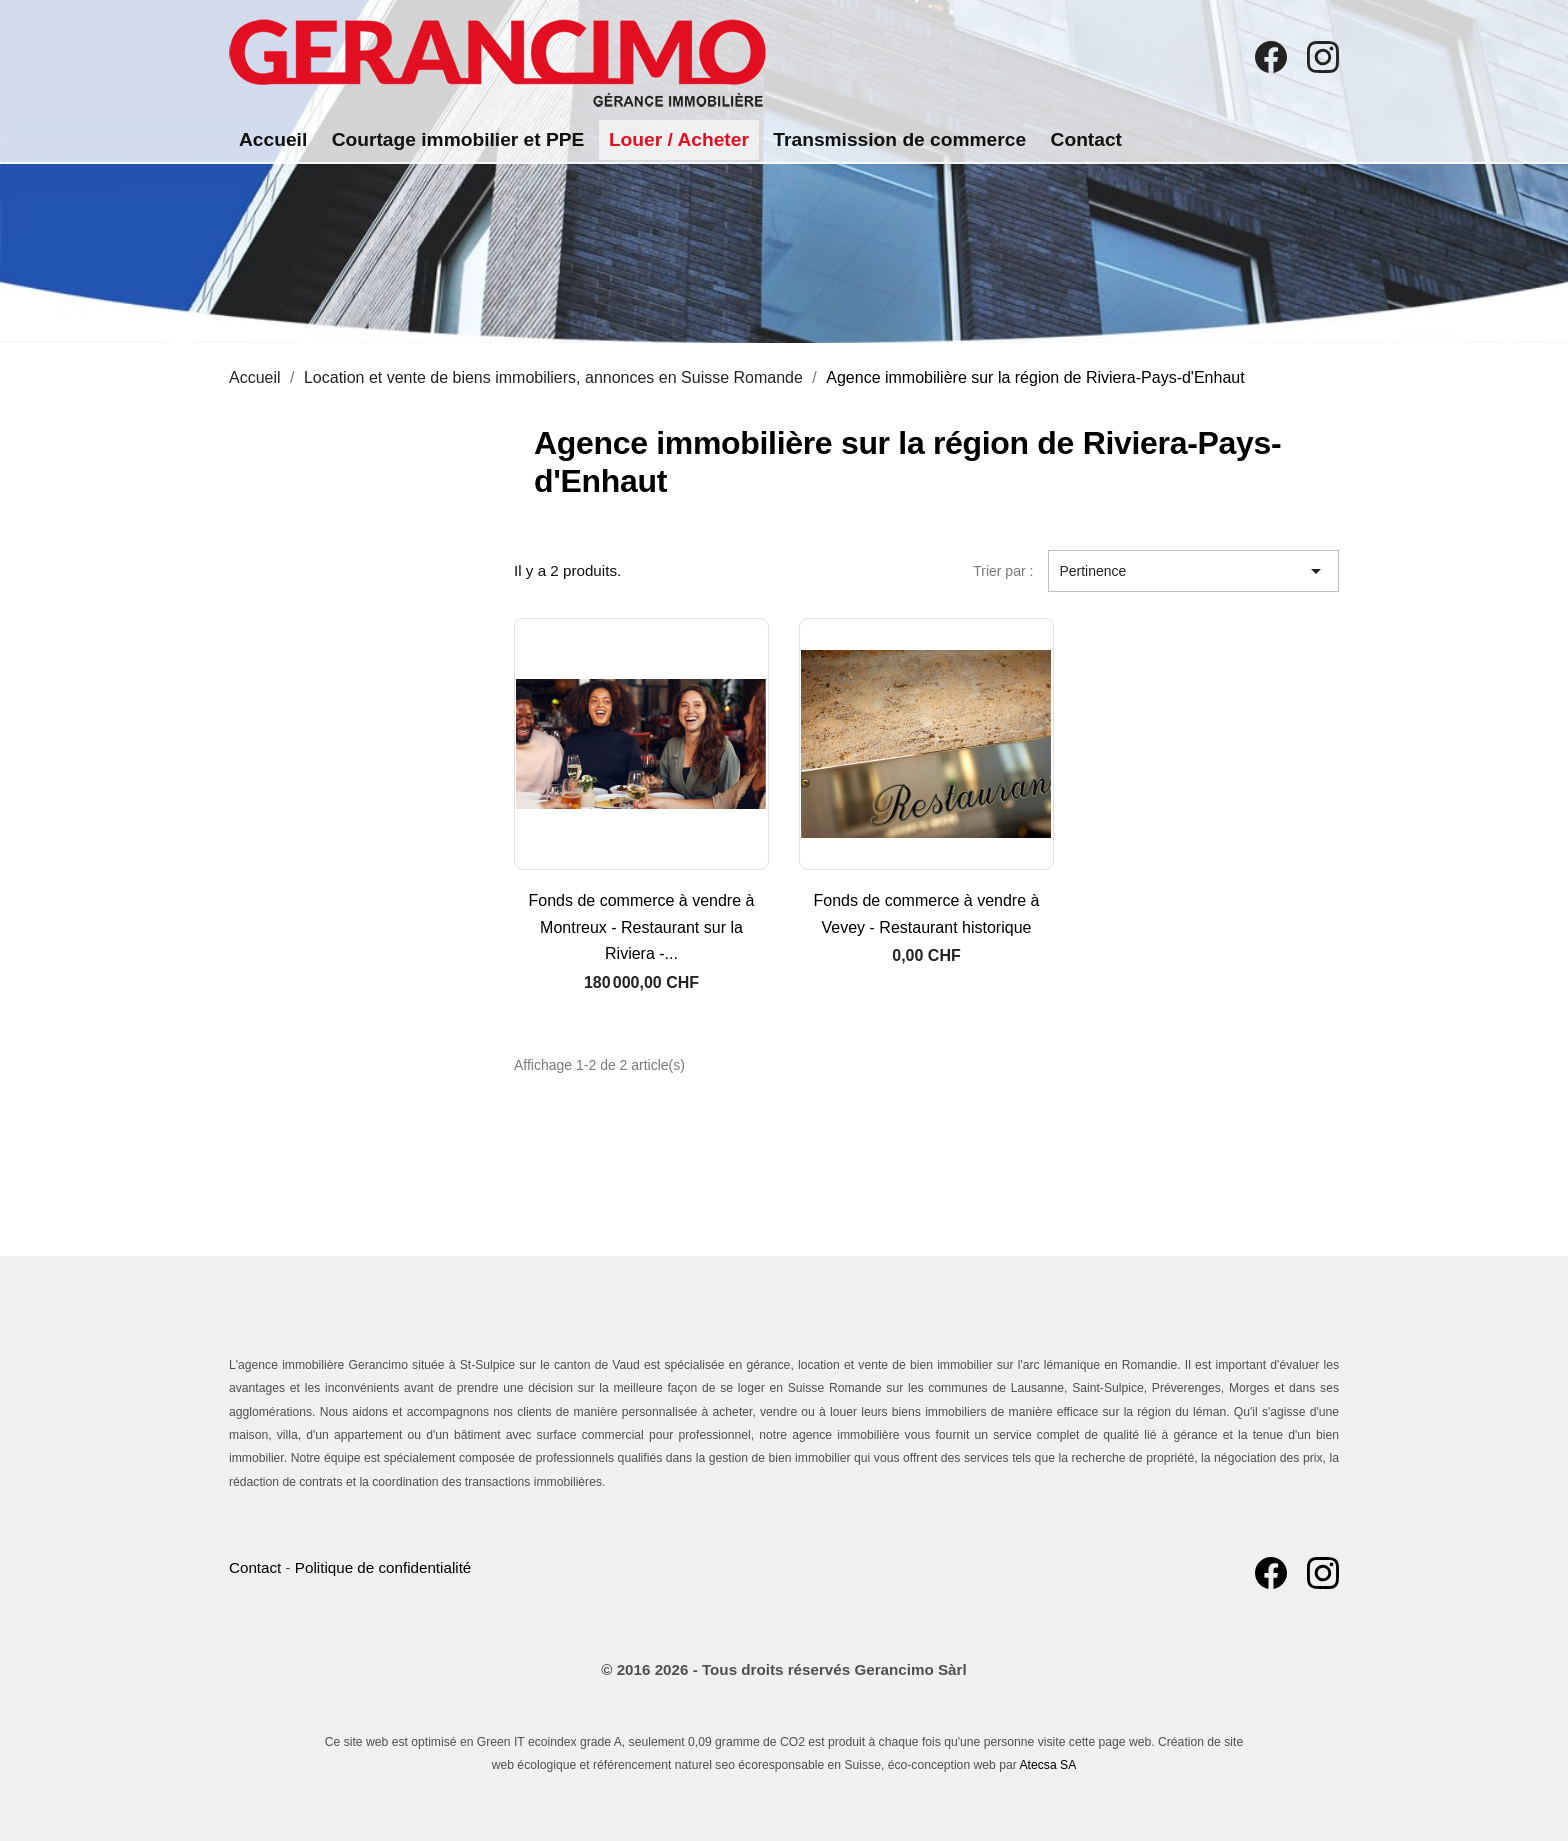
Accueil (273, 139)
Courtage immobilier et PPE (458, 139)
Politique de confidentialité (383, 1567)
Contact (1086, 139)
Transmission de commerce (899, 139)
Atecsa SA (1047, 1765)
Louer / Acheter (679, 139)
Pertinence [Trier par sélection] (1193, 571)
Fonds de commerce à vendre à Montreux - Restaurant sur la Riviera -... (642, 927)
